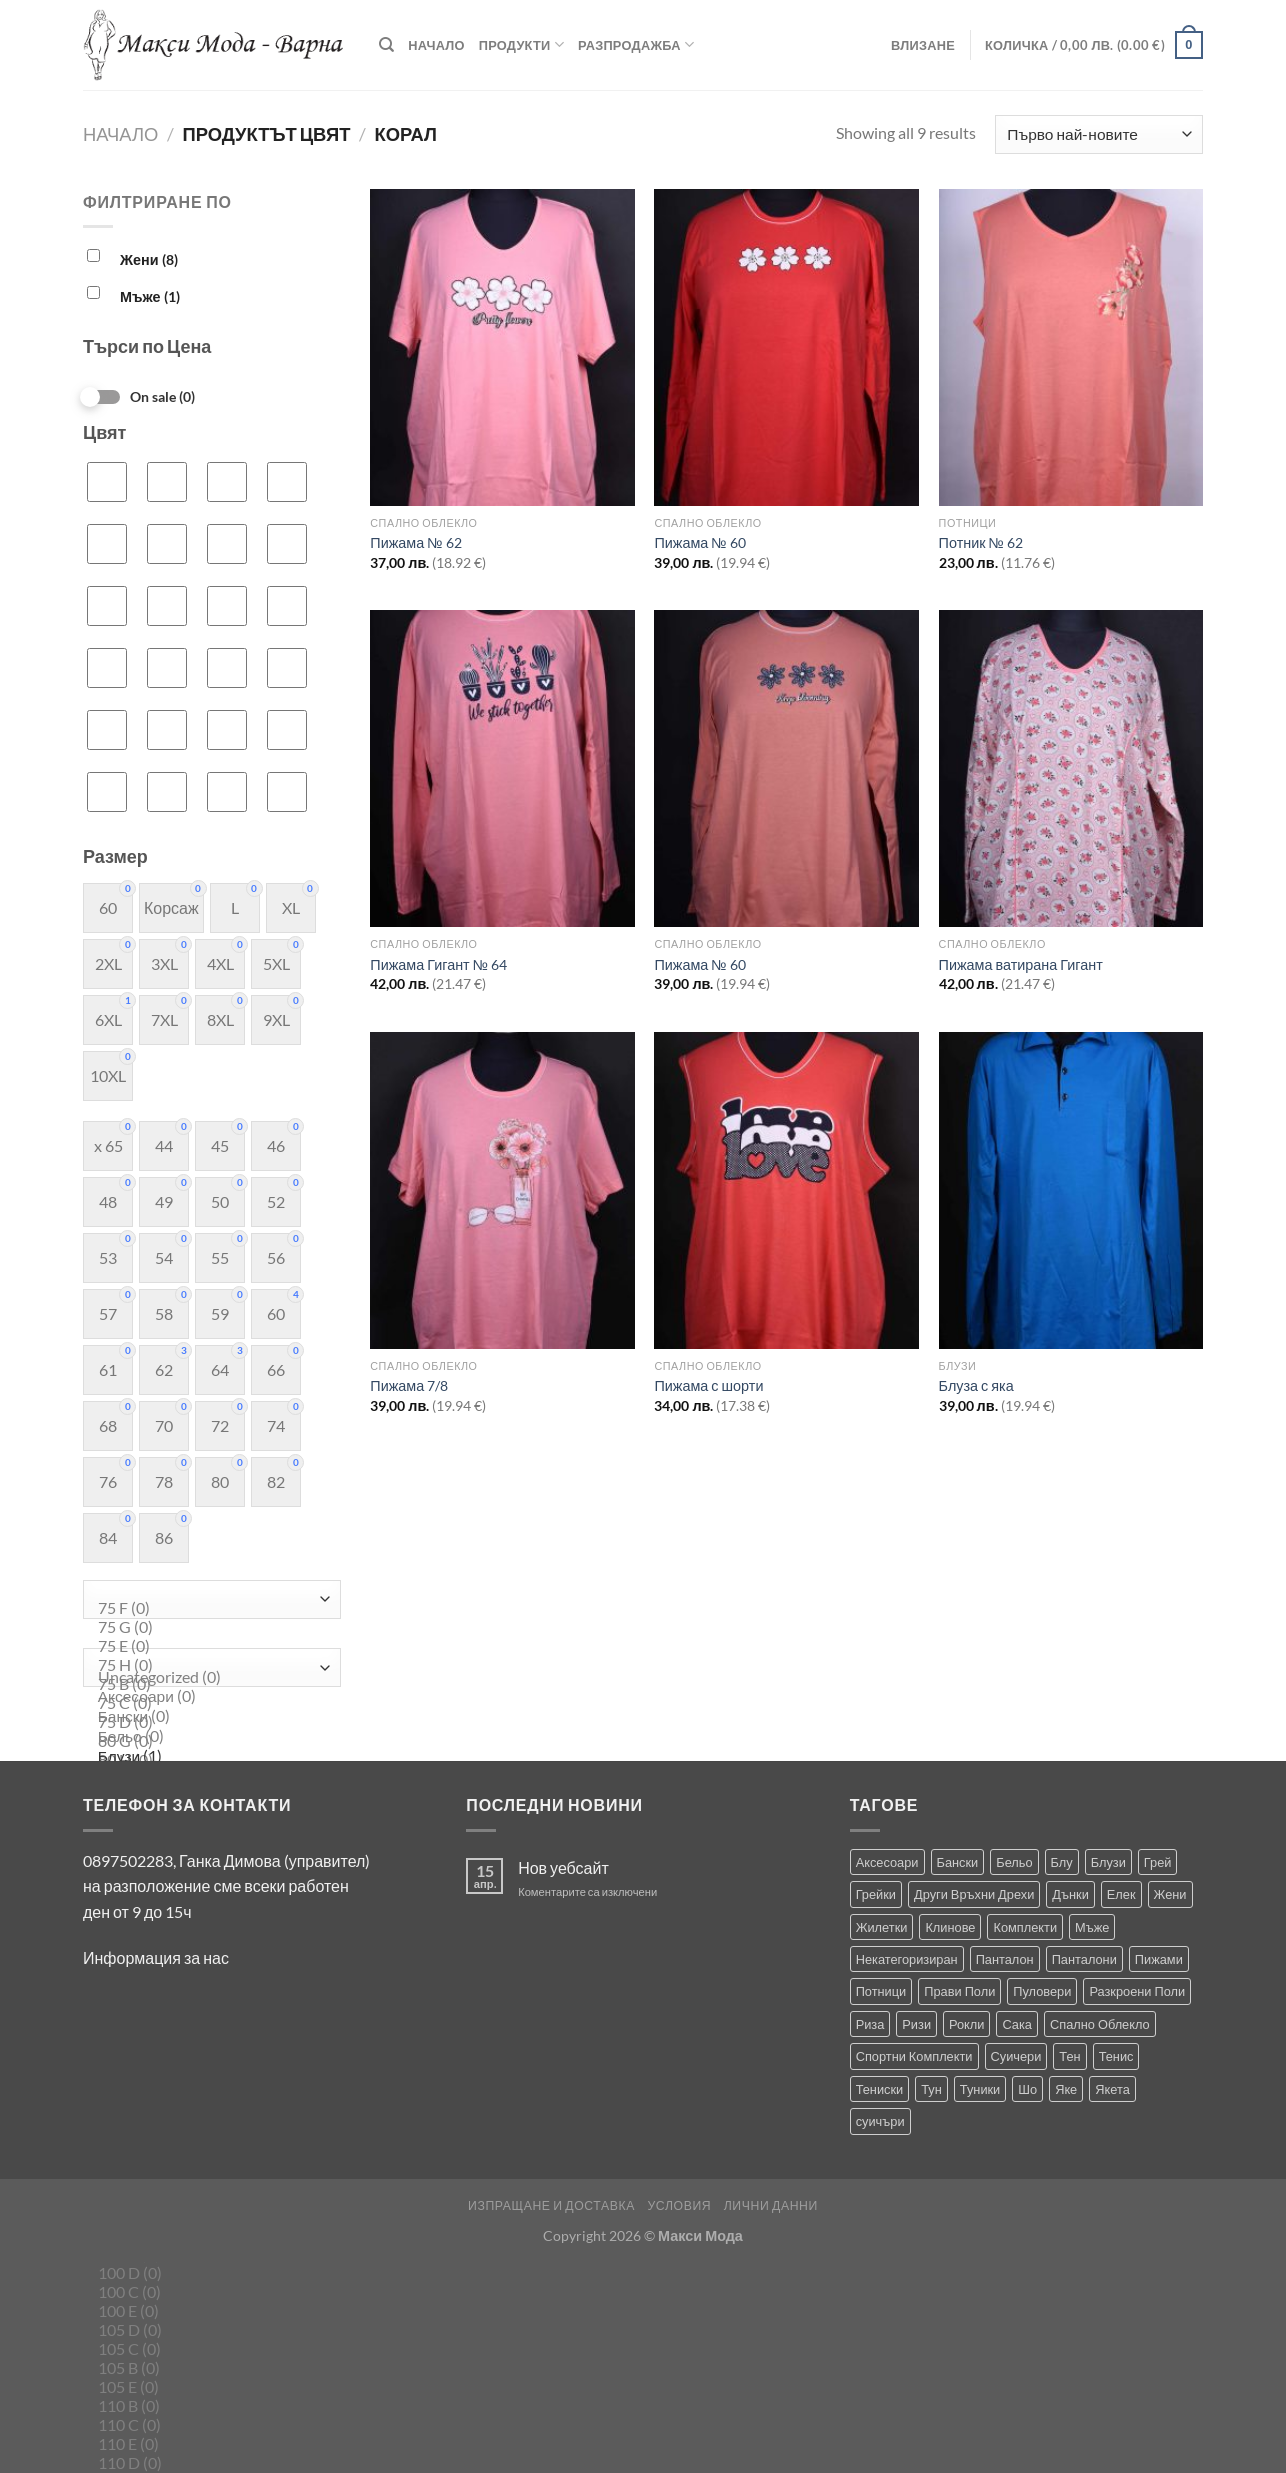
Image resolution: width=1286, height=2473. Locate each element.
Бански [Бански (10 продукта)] (958, 1862)
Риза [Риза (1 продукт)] (870, 2024)
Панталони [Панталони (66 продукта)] (1084, 1959)
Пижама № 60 (699, 542)
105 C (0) (207, 2349)
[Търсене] (386, 45)
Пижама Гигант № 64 (438, 964)
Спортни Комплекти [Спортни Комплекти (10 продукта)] (914, 2056)
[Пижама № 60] (786, 347)
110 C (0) (207, 2425)
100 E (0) (207, 2311)
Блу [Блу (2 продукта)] (1062, 1862)
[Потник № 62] (1071, 347)
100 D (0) (207, 2273)
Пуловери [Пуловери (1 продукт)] (1042, 1991)
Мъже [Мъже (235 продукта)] (1092, 1927)
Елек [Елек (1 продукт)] (1121, 1894)
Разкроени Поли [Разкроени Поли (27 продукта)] (1137, 1991)
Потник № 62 (981, 542)
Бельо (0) (207, 1737)
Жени (149, 259)
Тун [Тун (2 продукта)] (931, 2089)
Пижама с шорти (708, 1385)
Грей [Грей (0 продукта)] (1158, 1862)
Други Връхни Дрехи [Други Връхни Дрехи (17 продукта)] (974, 1894)
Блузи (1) (207, 1757)
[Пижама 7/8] (502, 1190)
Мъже (150, 296)
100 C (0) (207, 2292)
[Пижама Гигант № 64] (502, 768)
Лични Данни (771, 2205)
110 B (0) (207, 2406)
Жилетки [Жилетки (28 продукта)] (882, 1927)
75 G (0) (207, 1627)
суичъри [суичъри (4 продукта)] (880, 2121)
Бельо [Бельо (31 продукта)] (1014, 1862)
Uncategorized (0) (207, 1677)
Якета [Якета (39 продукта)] (1112, 2089)
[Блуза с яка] (1071, 1190)
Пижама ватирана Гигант (1021, 964)
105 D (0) (207, 2330)
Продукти (521, 44)
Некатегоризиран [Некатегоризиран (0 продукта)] (907, 1959)
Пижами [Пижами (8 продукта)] (1159, 1959)
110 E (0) (207, 2444)
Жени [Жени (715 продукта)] (1170, 1894)
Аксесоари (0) (207, 1697)
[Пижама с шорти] (786, 1190)
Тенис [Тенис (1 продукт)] (1116, 2056)
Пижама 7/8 (409, 1385)
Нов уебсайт (563, 1867)
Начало (436, 45)
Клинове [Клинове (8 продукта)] (950, 1927)
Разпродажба (636, 44)
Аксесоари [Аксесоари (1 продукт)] (887, 1862)
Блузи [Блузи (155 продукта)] (1108, 1862)
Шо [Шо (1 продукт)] (1027, 2089)
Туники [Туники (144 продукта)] (980, 2089)
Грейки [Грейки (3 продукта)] (876, 1894)
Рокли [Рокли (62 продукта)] (966, 2024)
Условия (679, 2205)
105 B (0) (207, 2368)
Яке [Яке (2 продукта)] (1066, 2089)
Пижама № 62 (415, 542)
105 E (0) (207, 2387)
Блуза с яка (976, 1385)
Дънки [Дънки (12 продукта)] (1070, 1894)
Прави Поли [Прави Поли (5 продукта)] (959, 1991)
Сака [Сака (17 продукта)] (1017, 2024)
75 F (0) (207, 1608)
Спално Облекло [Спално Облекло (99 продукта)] (1100, 2024)
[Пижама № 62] (502, 347)
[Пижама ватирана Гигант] (1071, 768)
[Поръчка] (1099, 134)
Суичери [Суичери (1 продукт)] (1016, 2056)
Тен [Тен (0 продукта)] (1069, 2056)
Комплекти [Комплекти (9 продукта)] (1025, 1927)
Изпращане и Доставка (551, 2205)
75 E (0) (207, 1646)
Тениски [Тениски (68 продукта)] (880, 2089)
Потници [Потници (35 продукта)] (881, 1991)
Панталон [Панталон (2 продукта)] (1005, 1959)
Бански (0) (207, 1717)
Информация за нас (156, 1957)
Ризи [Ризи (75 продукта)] (916, 2024)
